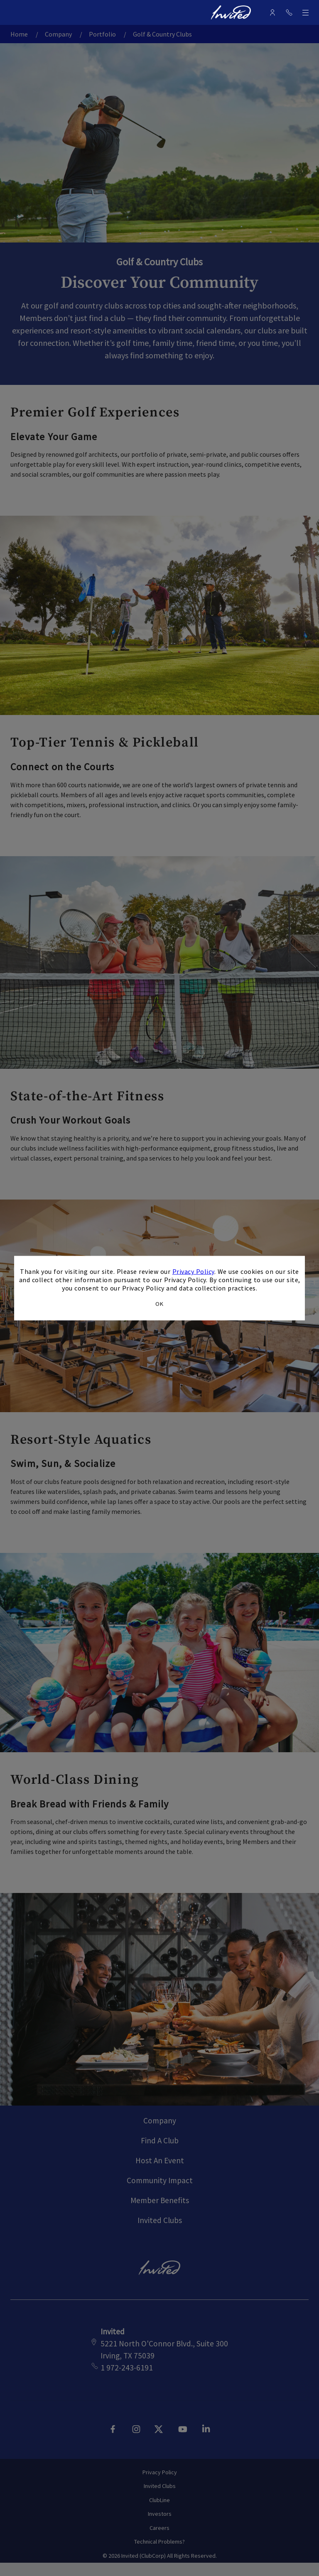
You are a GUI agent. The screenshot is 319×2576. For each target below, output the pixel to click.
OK (159, 1303)
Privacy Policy (193, 1271)
